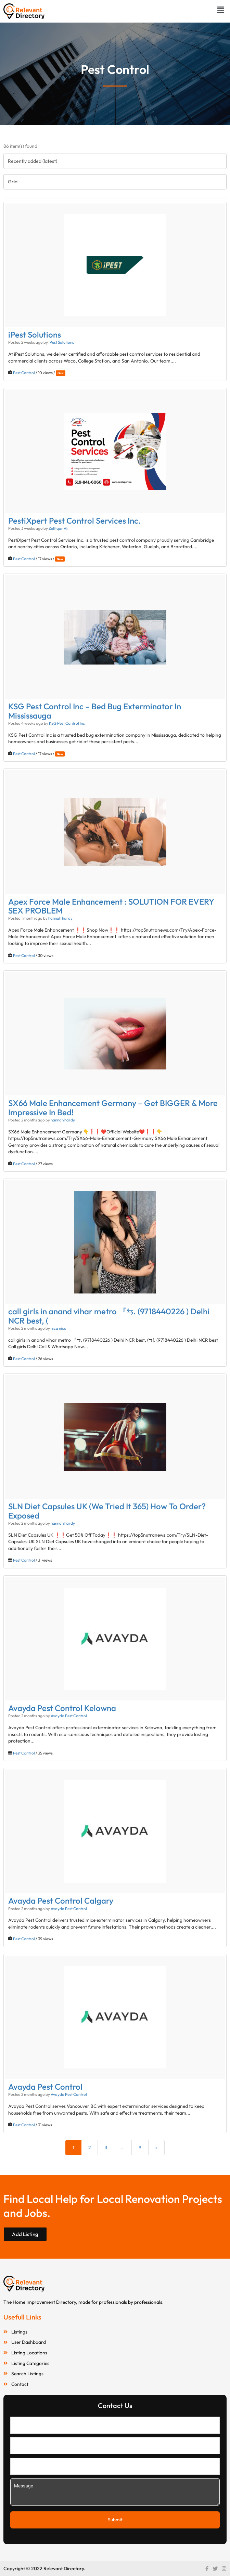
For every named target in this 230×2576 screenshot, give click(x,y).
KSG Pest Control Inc (67, 723)
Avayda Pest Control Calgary (60, 1900)
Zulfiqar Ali (58, 528)
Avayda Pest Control (69, 1715)
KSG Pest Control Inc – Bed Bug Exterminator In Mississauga (94, 710)
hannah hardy (60, 918)
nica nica (58, 1328)
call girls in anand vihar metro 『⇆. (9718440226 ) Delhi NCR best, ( (108, 1315)
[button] (221, 9)
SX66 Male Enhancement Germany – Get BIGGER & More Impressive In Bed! (113, 1107)
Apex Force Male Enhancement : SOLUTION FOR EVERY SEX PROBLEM (111, 906)
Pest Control (24, 372)
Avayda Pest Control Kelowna (62, 1708)
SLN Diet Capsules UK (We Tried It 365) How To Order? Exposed (107, 1510)
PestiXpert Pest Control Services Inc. (74, 520)
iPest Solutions (34, 334)
